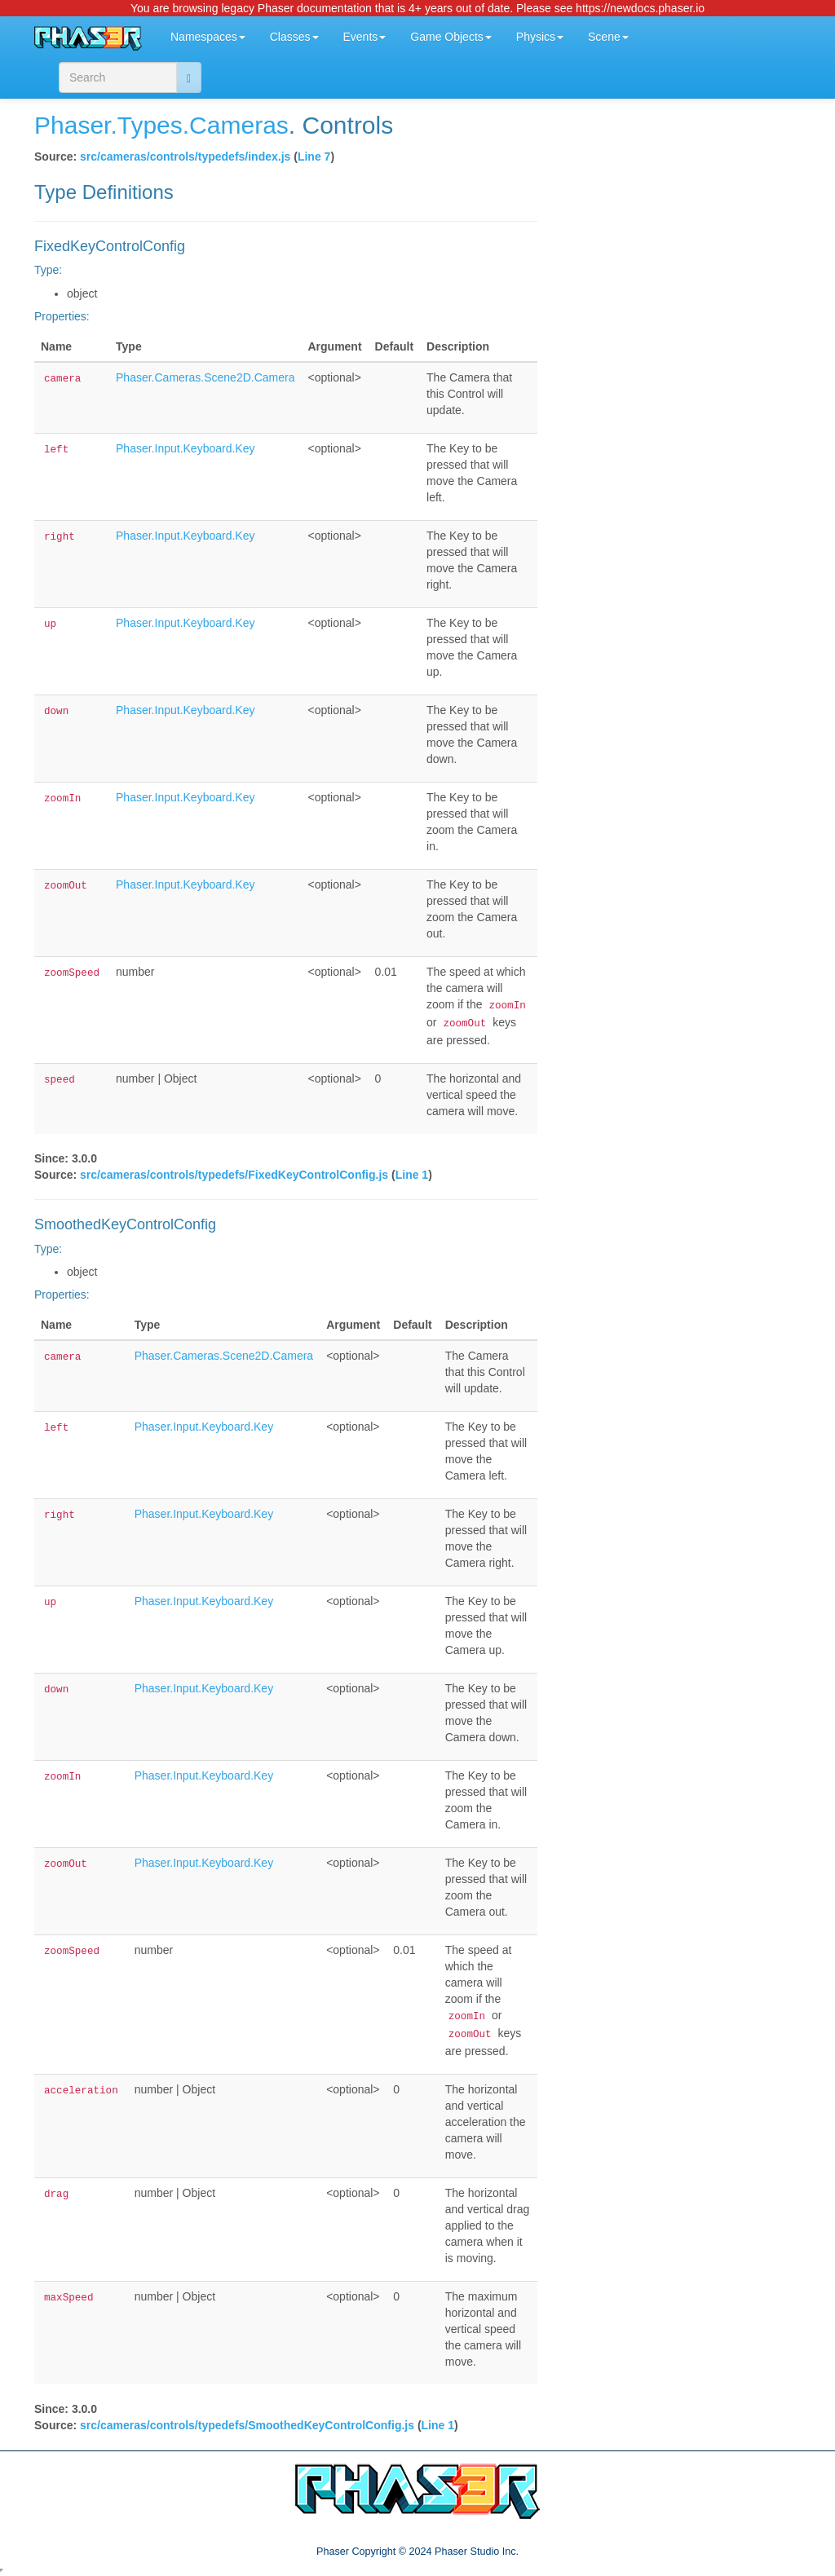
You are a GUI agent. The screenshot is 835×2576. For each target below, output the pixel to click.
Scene (608, 36)
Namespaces (207, 36)
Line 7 (314, 156)
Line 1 (411, 1174)
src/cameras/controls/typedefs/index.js (185, 156)
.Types (146, 125)
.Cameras (236, 125)
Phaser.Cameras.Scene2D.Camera (205, 377)
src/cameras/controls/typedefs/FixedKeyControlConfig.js (234, 1174)
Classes (294, 36)
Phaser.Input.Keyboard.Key (185, 448)
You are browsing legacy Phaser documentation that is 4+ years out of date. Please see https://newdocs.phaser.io (417, 8)
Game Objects (450, 36)
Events (365, 36)
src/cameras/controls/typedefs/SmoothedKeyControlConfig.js (247, 2425)
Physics (539, 36)
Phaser (72, 125)
